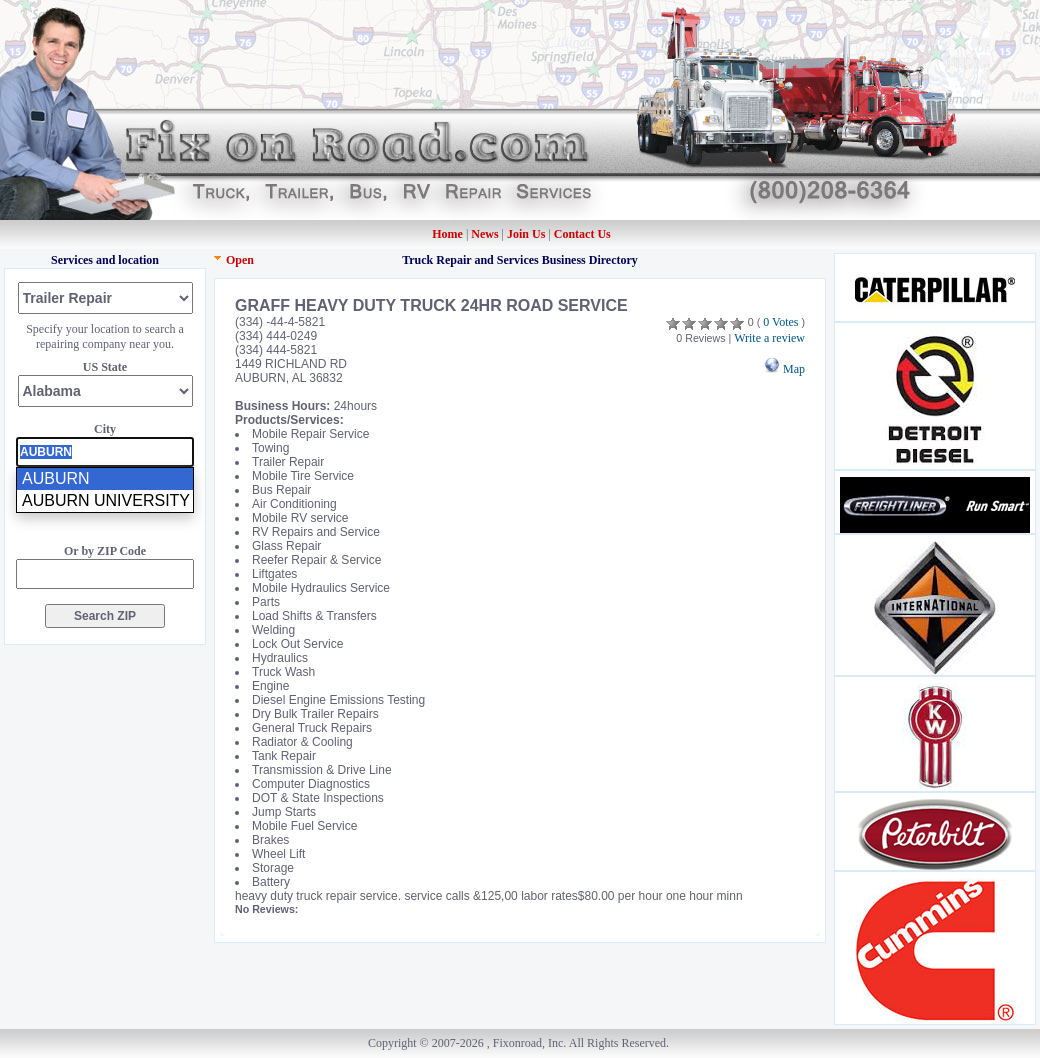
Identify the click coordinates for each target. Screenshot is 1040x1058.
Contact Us (582, 234)
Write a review (769, 338)
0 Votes (780, 322)
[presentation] (105, 452)
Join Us (526, 234)
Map (784, 369)
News (486, 234)
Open (240, 260)
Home (447, 234)
